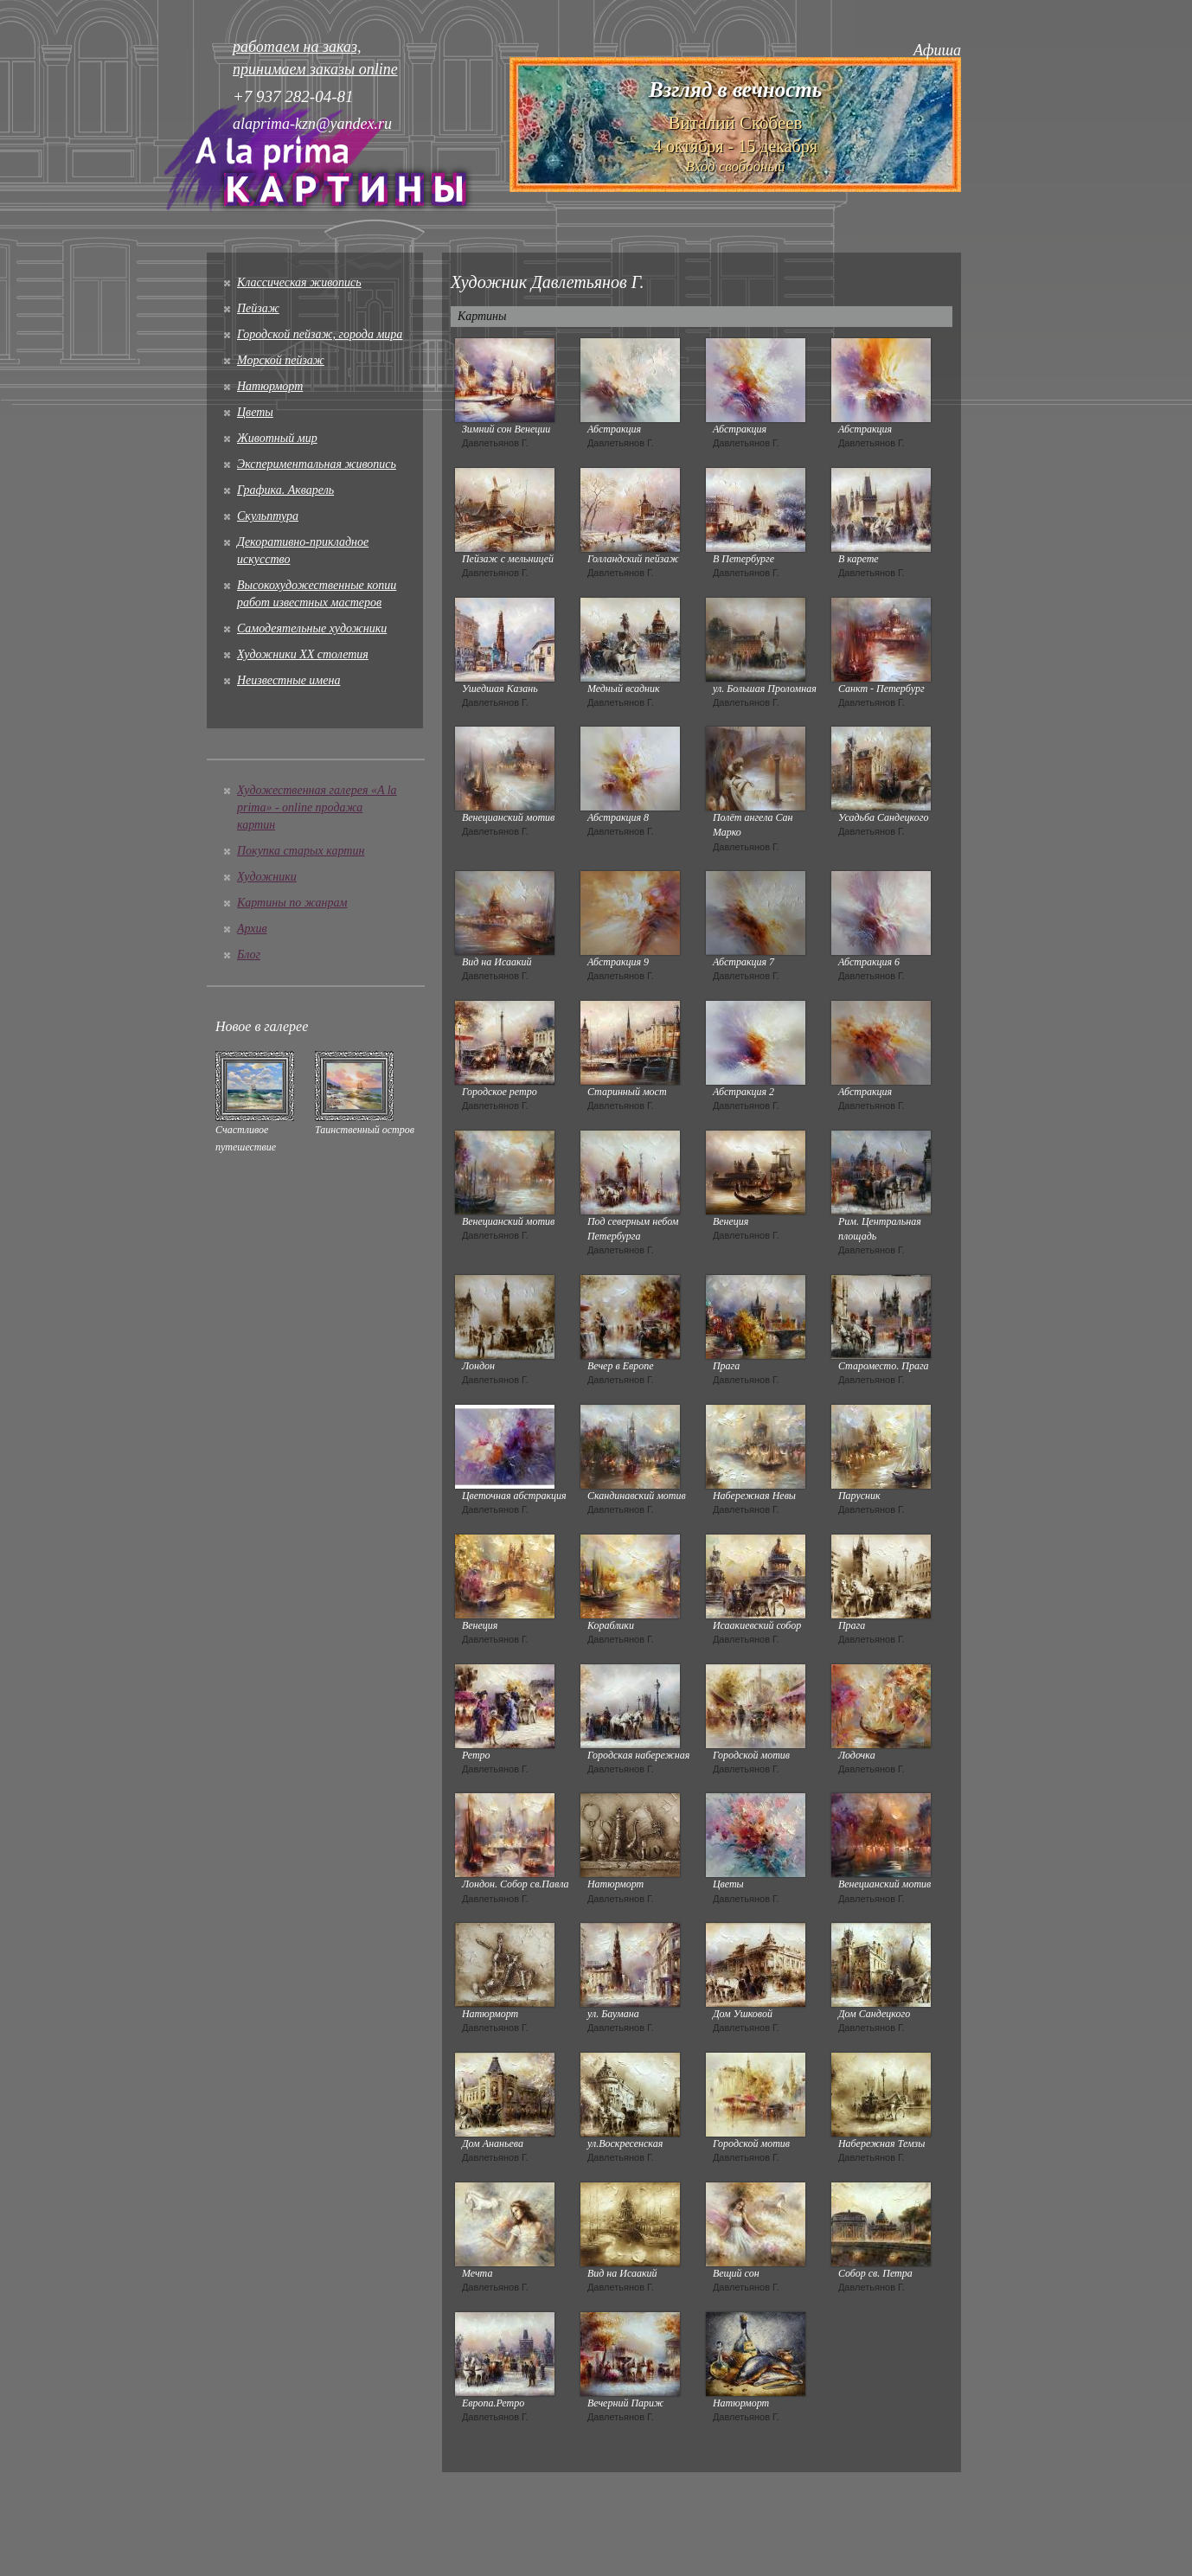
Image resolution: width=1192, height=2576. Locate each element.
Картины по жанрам (292, 902)
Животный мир (277, 438)
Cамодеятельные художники (312, 628)
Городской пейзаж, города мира (319, 334)
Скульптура (267, 515)
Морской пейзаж (280, 360)
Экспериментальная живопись (316, 464)
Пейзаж (258, 308)
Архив (252, 928)
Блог (248, 954)
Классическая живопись (299, 282)
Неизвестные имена (288, 680)
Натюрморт (270, 386)
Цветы (255, 412)
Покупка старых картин (300, 850)
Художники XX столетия (302, 654)
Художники (267, 876)
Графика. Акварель (285, 490)
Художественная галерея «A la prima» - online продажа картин (317, 807)
